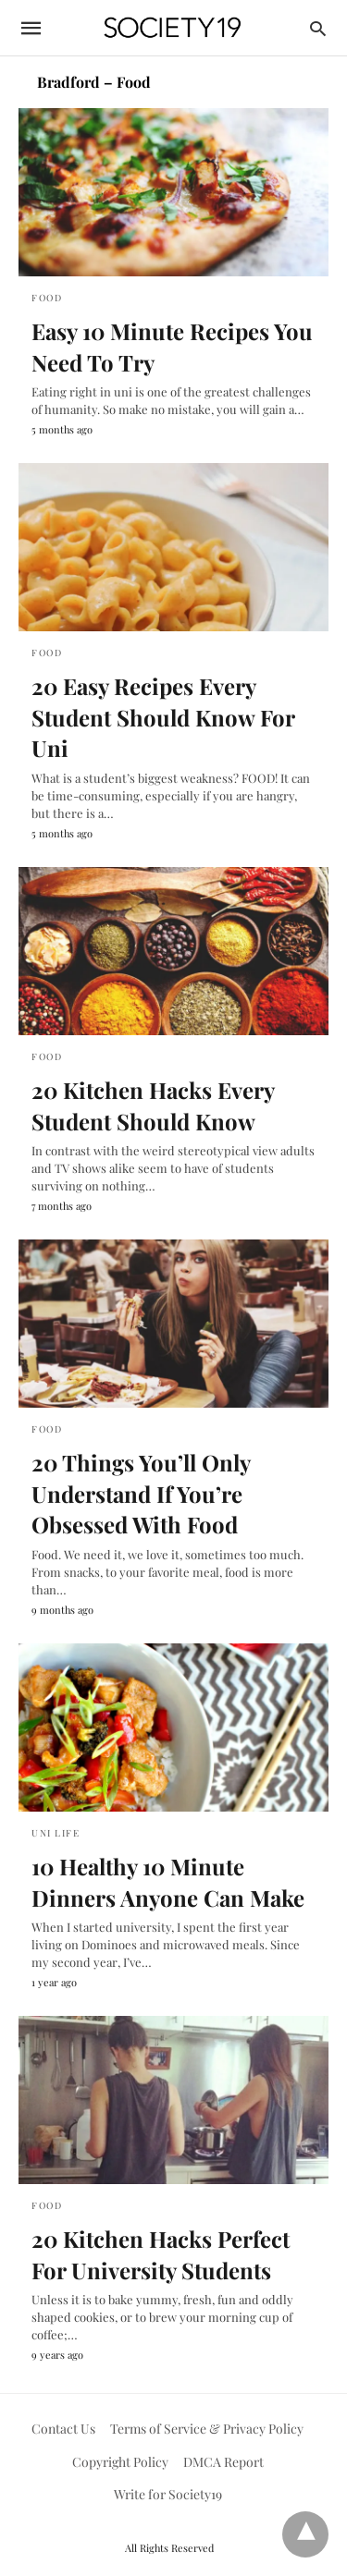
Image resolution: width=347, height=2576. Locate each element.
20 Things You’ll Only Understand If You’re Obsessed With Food (140, 1493)
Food (46, 297)
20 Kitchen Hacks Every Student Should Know (152, 1105)
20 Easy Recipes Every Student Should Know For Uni (162, 717)
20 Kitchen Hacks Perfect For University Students (160, 2254)
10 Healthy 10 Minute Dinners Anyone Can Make (167, 1881)
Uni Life (55, 1832)
